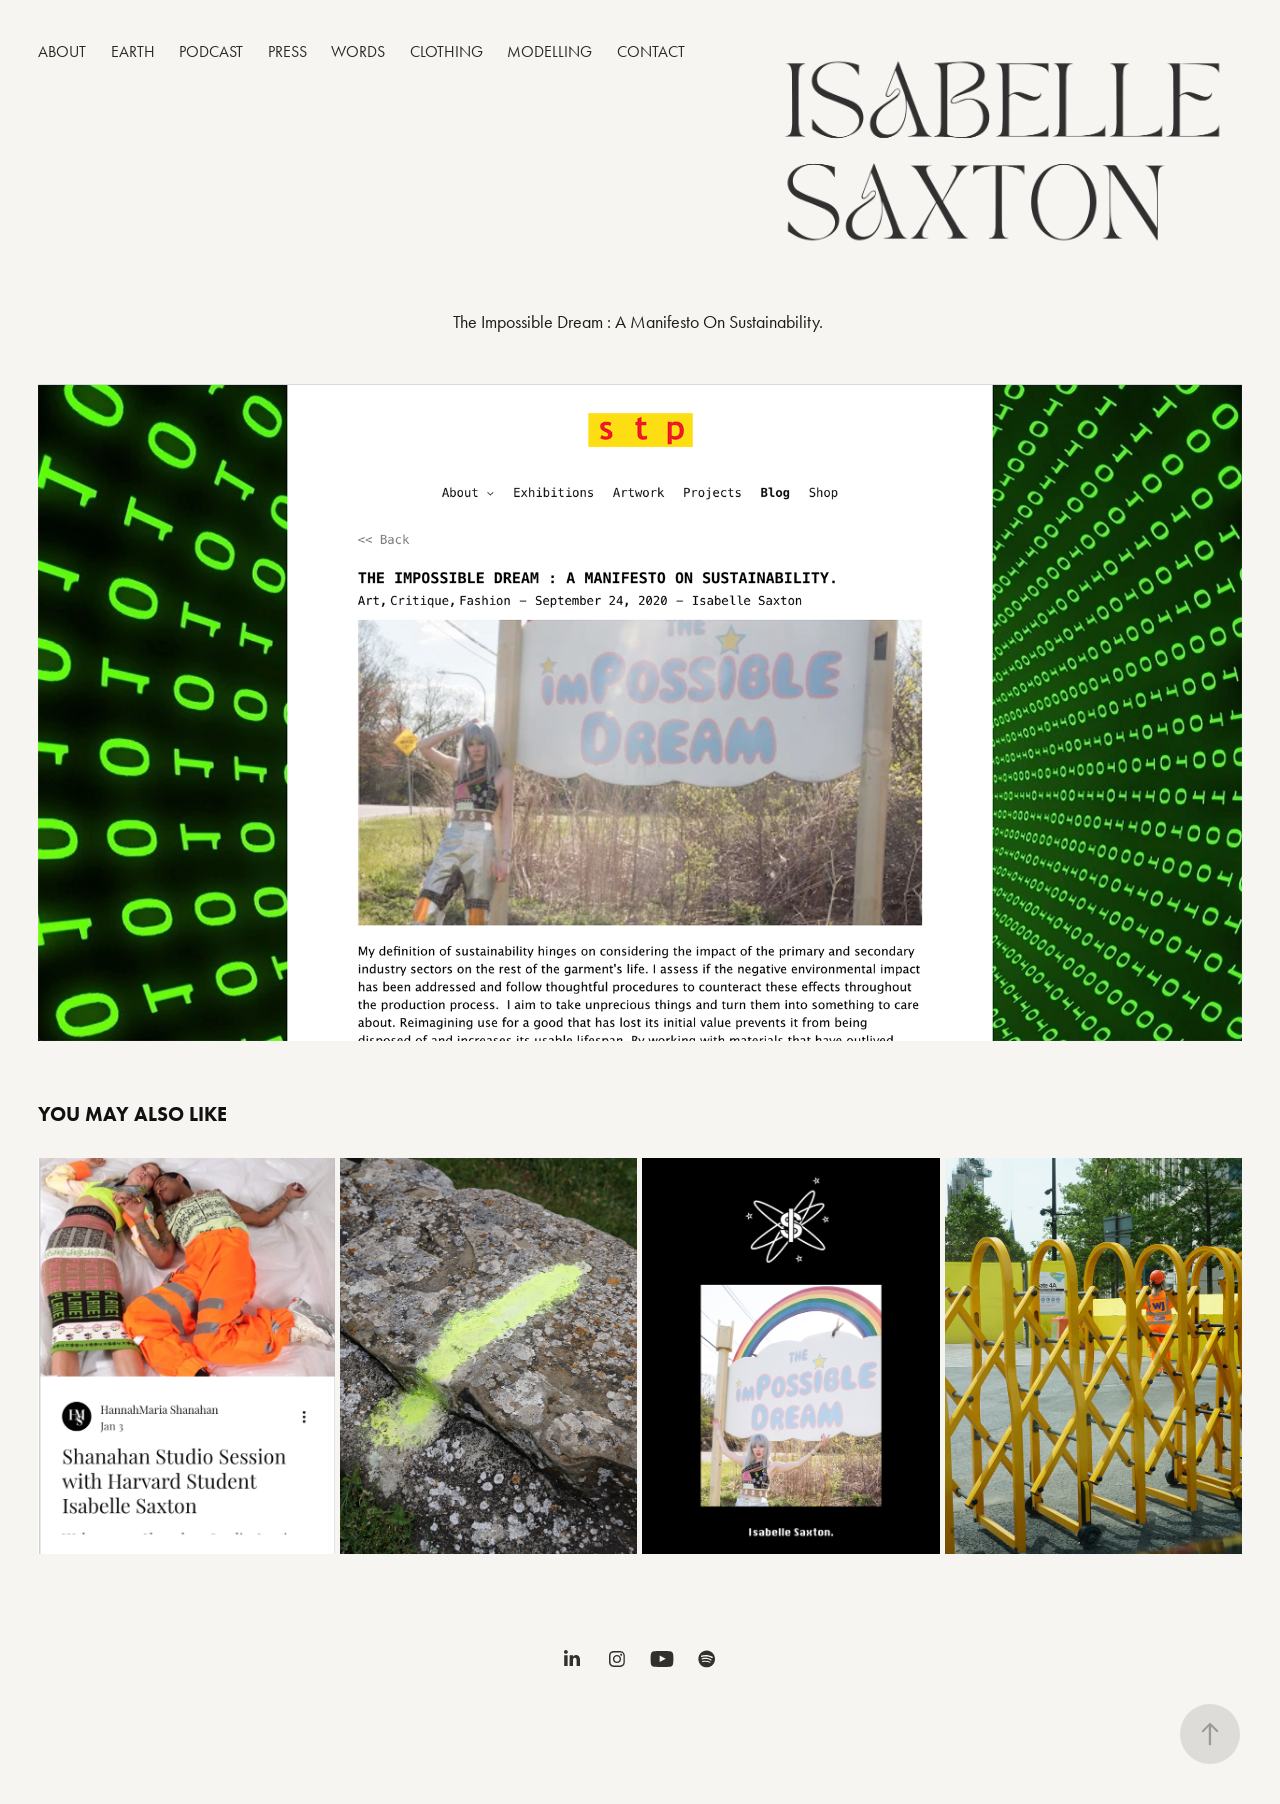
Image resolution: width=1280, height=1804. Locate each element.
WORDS (358, 51)
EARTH (133, 51)
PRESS (287, 51)
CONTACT (651, 51)
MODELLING (549, 51)
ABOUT (62, 51)
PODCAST (211, 51)
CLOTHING (446, 51)
